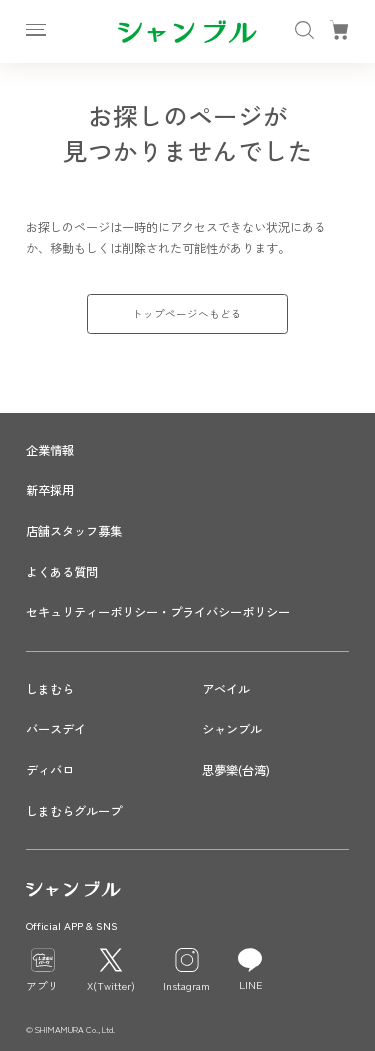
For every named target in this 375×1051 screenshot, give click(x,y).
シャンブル (232, 729)
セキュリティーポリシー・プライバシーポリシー (158, 612)
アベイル (226, 689)
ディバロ (50, 770)
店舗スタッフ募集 (74, 531)
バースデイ (56, 729)
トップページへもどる (187, 313)
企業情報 (50, 450)
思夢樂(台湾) (236, 770)
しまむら (50, 689)
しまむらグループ (74, 811)
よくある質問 (62, 572)
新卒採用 (50, 490)
